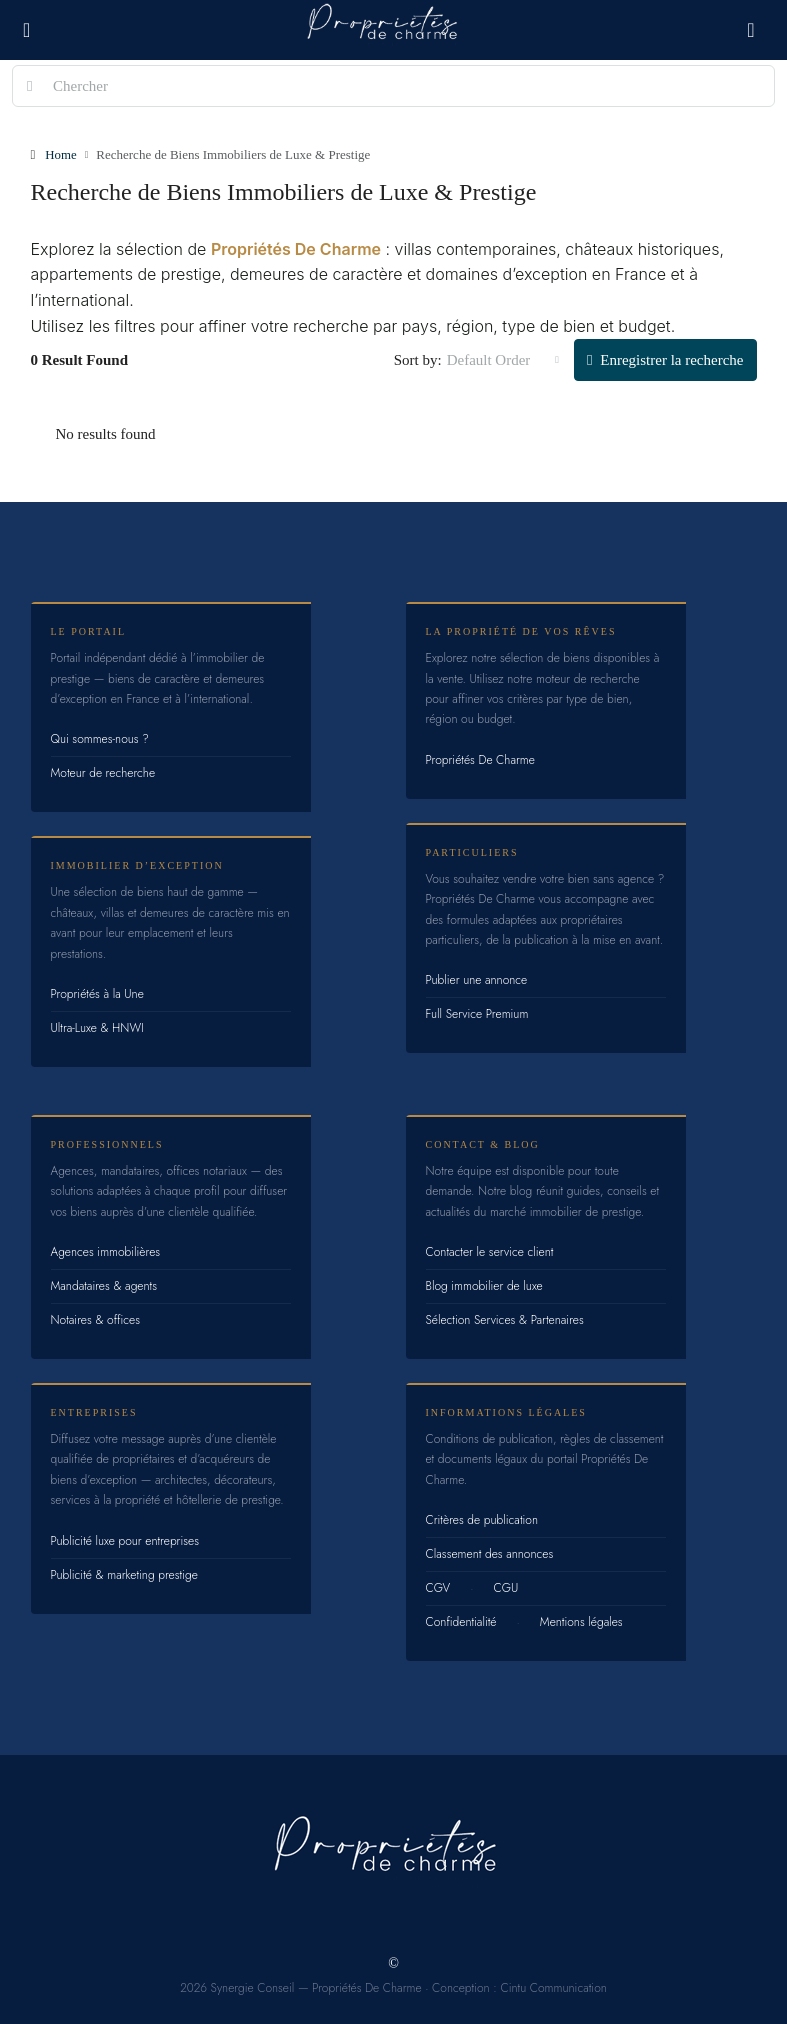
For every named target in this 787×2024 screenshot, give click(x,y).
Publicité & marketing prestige (124, 1574)
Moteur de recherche (103, 772)
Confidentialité (461, 1621)
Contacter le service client (490, 1251)
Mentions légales (581, 1621)
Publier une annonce (477, 979)
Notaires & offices (96, 1319)
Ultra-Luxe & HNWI (97, 1027)
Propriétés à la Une (97, 993)
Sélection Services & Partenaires (505, 1319)
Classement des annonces (490, 1553)
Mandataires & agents (104, 1285)
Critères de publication (482, 1519)
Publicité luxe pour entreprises (125, 1540)
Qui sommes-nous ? (100, 738)
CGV (438, 1587)
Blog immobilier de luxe (484, 1285)
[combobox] (503, 359)
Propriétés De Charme (296, 248)
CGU (506, 1587)
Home (61, 154)
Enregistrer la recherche (665, 359)
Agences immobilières (106, 1251)
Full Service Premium (477, 1013)
